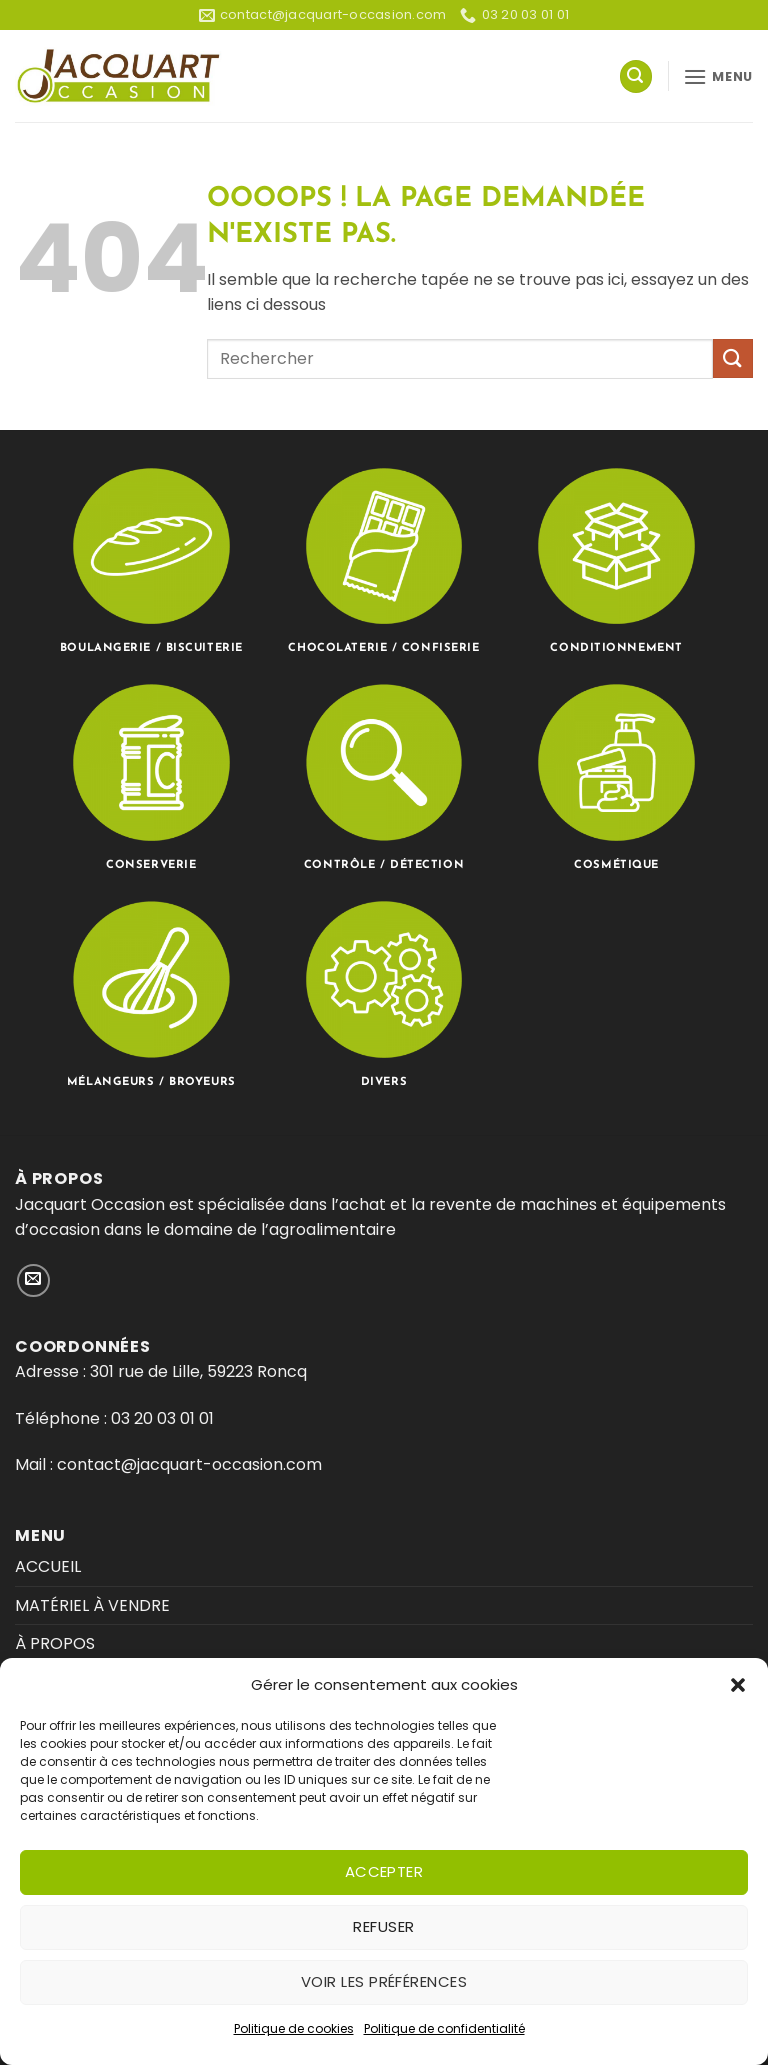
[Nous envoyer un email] (33, 1280)
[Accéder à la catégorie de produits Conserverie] (151, 775)
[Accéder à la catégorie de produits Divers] (383, 992)
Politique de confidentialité (444, 2028)
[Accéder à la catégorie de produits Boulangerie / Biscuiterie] (151, 559)
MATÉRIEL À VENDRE (92, 1605)
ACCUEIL (48, 1566)
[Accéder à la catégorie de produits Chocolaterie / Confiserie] (383, 559)
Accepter (384, 1871)
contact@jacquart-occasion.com (187, 1464)
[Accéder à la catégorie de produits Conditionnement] (616, 559)
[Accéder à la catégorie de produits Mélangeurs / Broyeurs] (151, 992)
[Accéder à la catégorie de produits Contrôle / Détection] (383, 775)
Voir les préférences (384, 1981)
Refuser (383, 1926)
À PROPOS (55, 1643)
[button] (738, 1685)
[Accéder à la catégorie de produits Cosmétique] (616, 775)
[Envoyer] (733, 358)
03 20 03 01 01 (162, 1418)
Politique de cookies (294, 2028)
